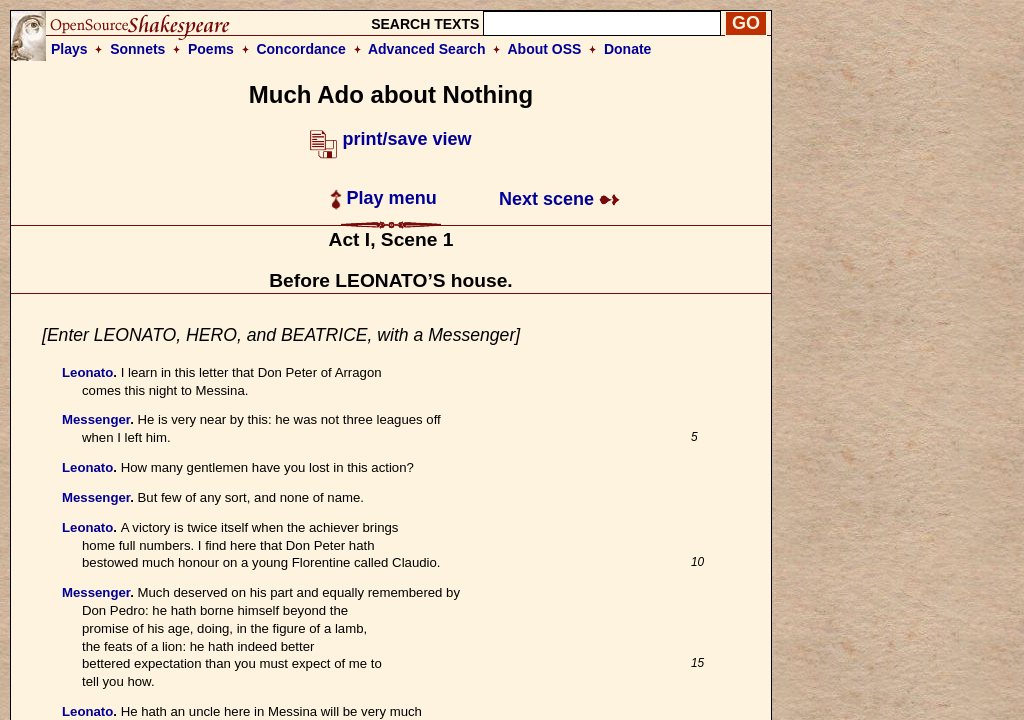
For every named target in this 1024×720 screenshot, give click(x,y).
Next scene (559, 199)
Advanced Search (427, 49)
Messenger (96, 419)
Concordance (300, 49)
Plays (69, 49)
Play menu (383, 198)
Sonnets (137, 49)
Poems (211, 49)
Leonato (87, 372)
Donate (627, 49)
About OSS (545, 49)
